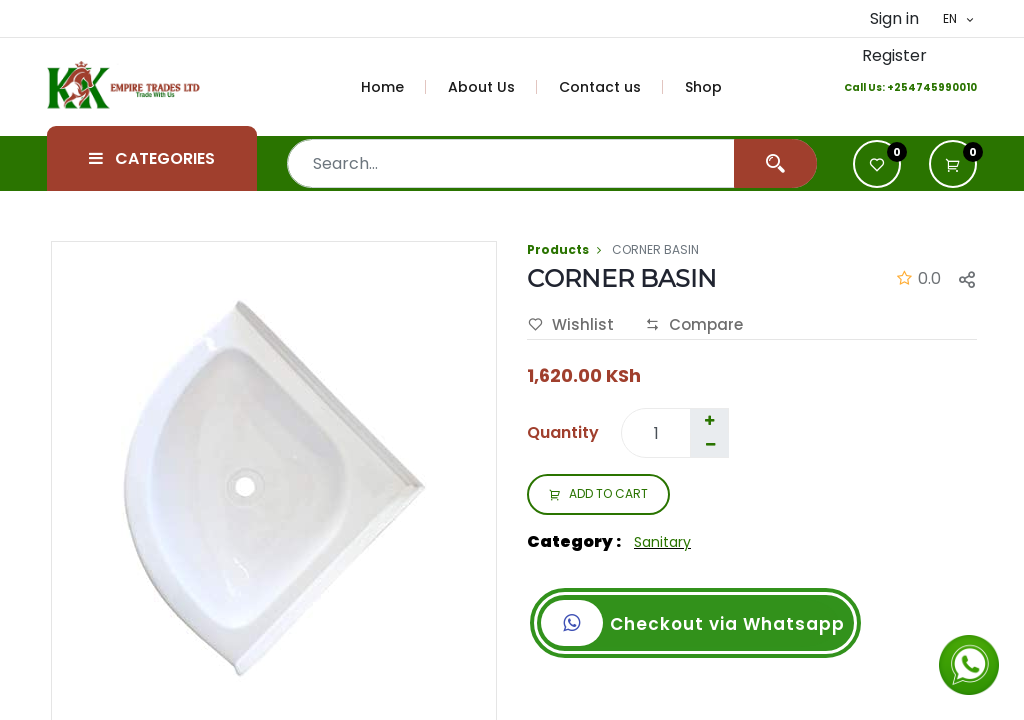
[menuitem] (394, 87)
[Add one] (709, 421)
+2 (894, 87)
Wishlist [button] (571, 325)
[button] (953, 164)
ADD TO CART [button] (598, 495)
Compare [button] (694, 325)
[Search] (775, 163)
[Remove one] (710, 445)
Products (558, 249)
